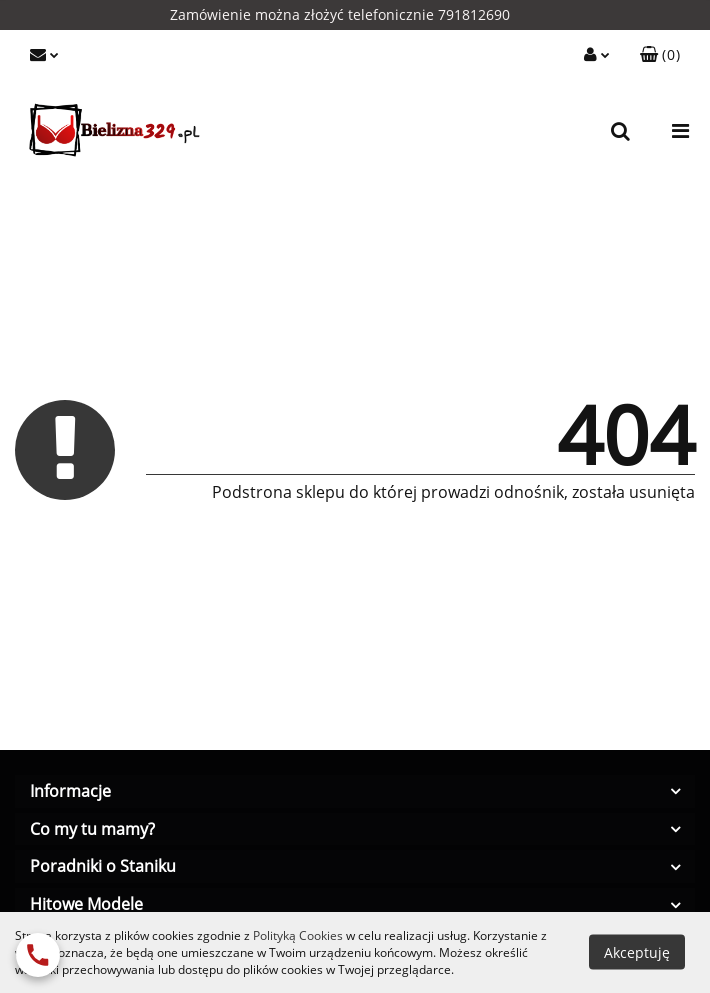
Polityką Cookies (298, 935)
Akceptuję (637, 952)
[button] (660, 55)
